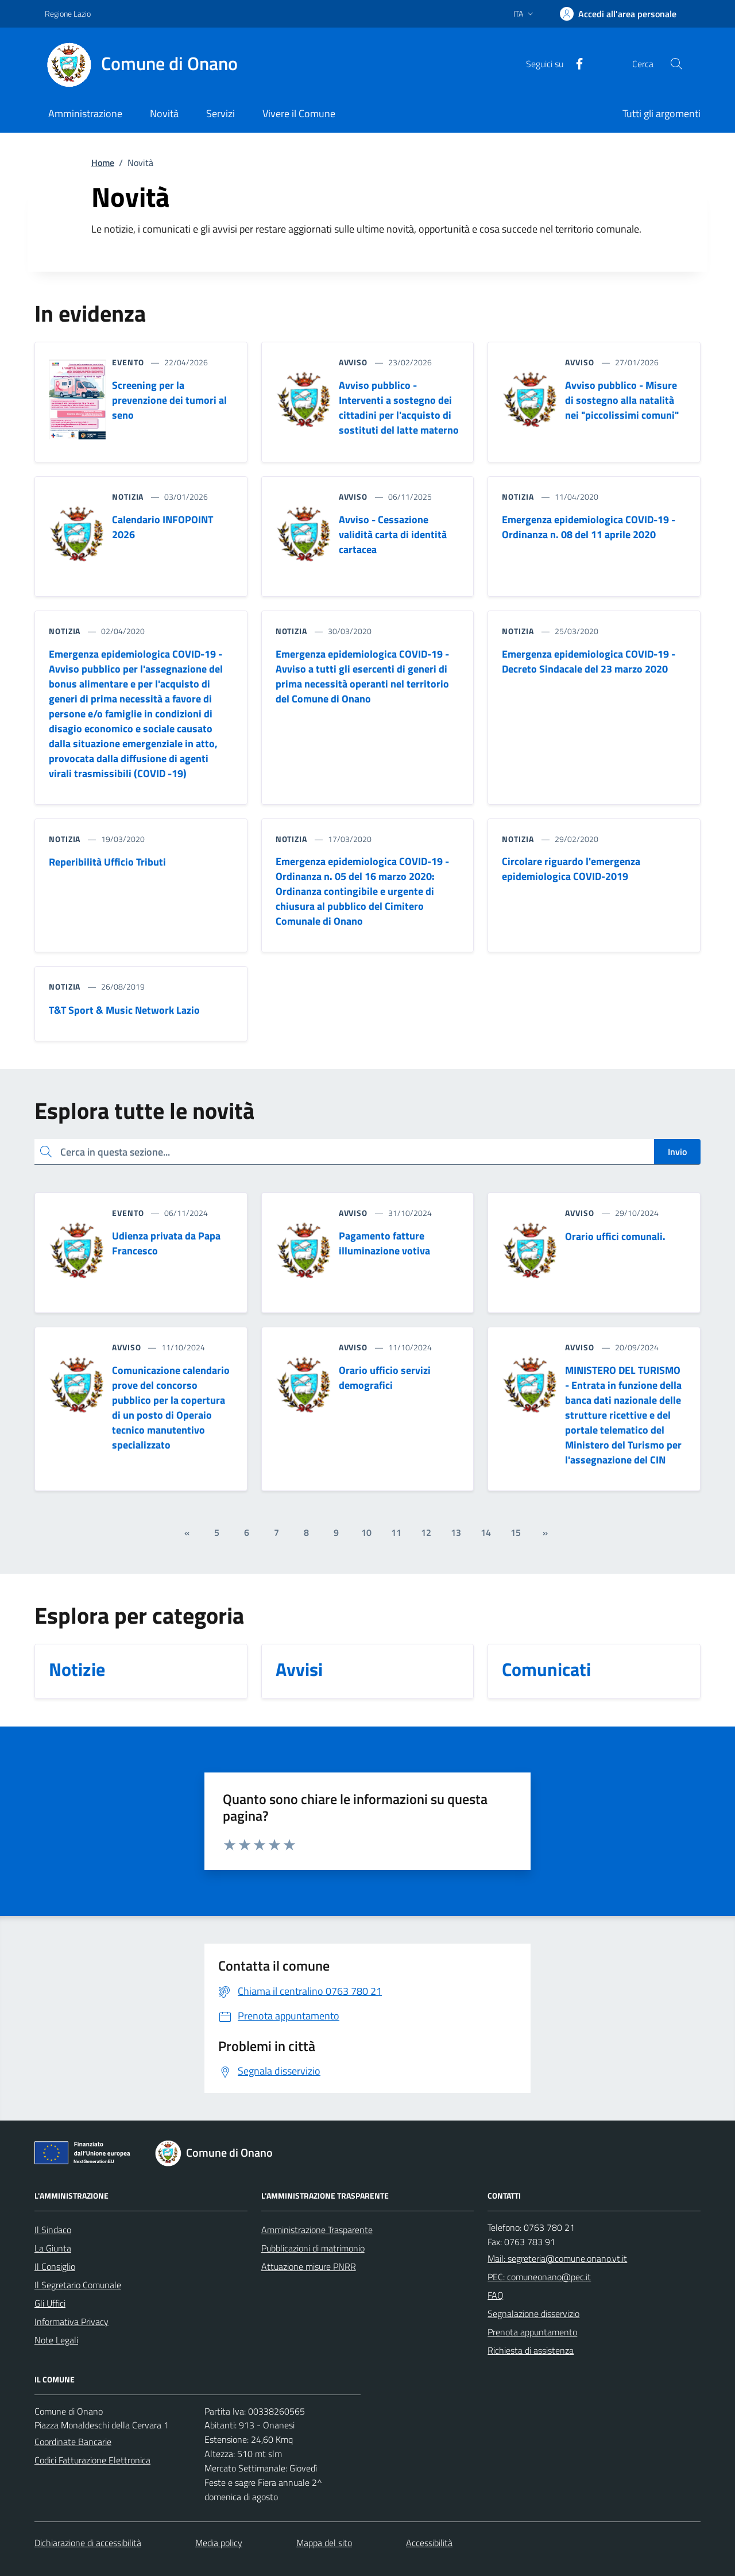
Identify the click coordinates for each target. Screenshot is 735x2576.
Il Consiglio (54, 2266)
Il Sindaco (52, 2230)
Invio (677, 1151)
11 (396, 1532)
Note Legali (56, 2340)
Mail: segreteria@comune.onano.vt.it (557, 2258)
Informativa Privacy (71, 2321)
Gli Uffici (49, 2303)
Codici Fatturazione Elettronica (92, 2460)
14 (486, 1532)
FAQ (496, 2295)
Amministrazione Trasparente (317, 2230)
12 (426, 1532)
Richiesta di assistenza (531, 2350)
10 (366, 1532)
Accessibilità (429, 2543)
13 (456, 1532)
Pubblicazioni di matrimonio (313, 2248)
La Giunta (52, 2248)
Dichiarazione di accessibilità (87, 2543)
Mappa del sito (324, 2543)
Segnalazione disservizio (533, 2313)
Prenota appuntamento (532, 2332)
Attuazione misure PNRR (308, 2266)
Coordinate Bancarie (72, 2441)
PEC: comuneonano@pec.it (539, 2277)
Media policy (218, 2543)
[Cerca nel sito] (676, 64)
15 (515, 1532)
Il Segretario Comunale (77, 2285)
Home (102, 162)
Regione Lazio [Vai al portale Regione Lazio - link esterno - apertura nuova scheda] (68, 13)
